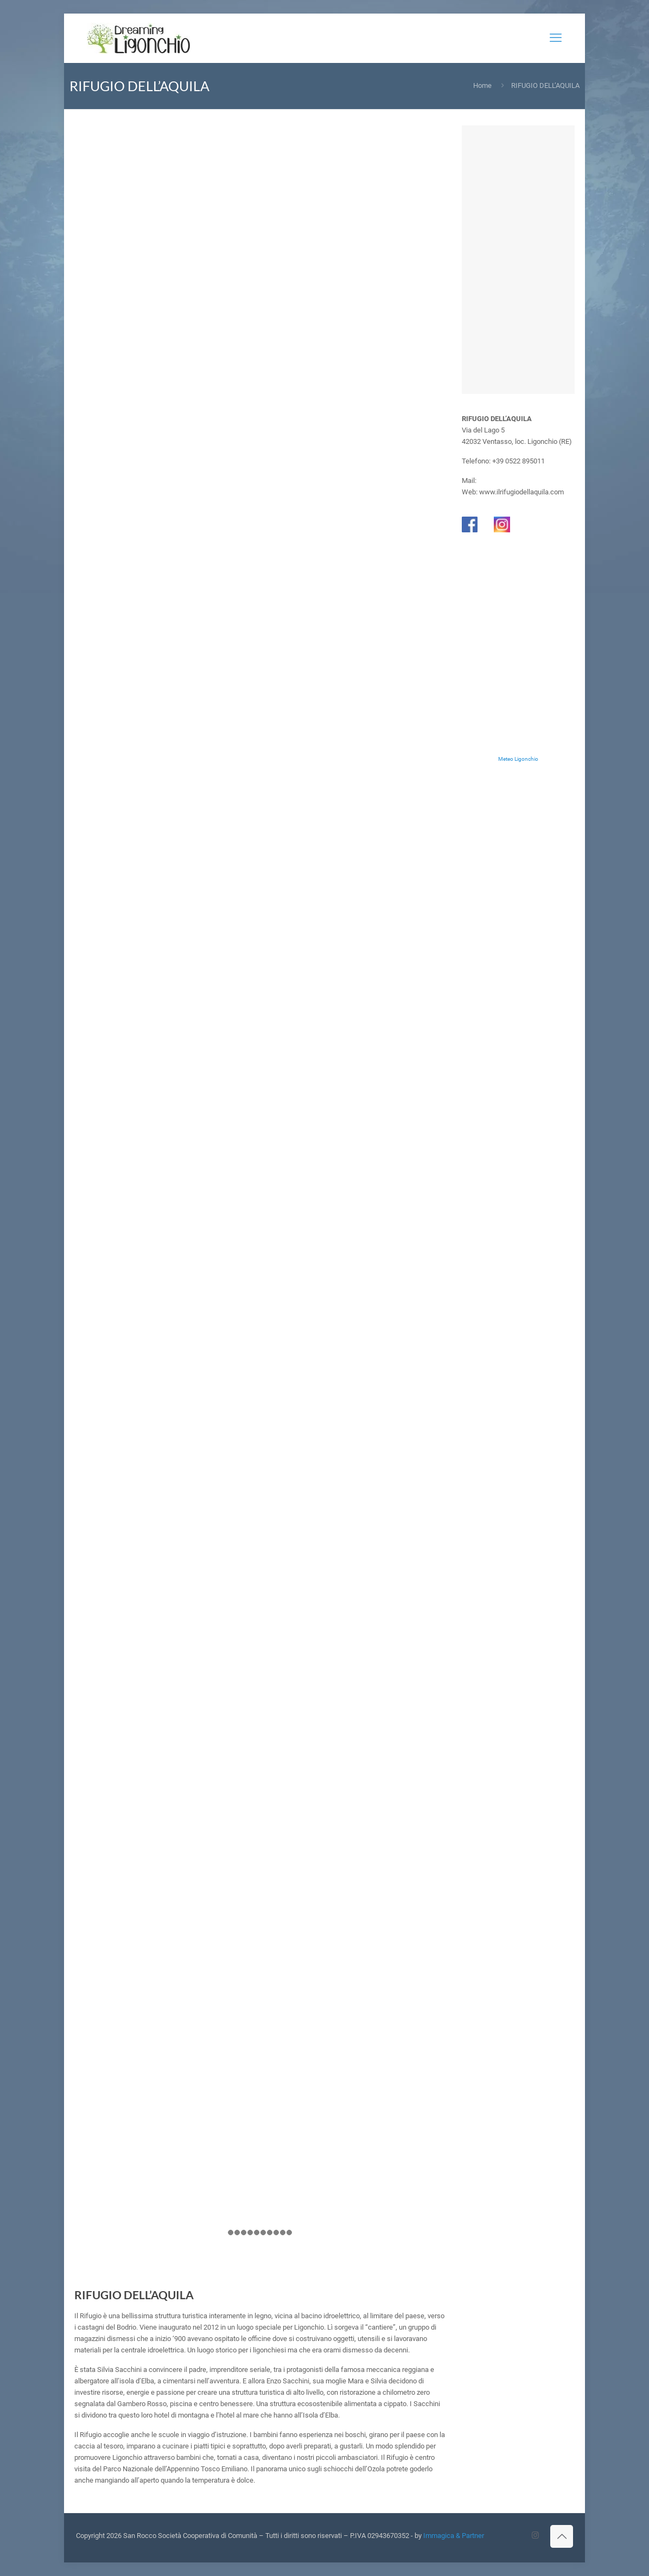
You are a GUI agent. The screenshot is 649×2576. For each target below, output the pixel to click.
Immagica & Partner (453, 2536)
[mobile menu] (555, 38)
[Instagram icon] (535, 2535)
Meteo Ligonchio (518, 759)
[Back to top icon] (561, 2536)
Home (482, 85)
